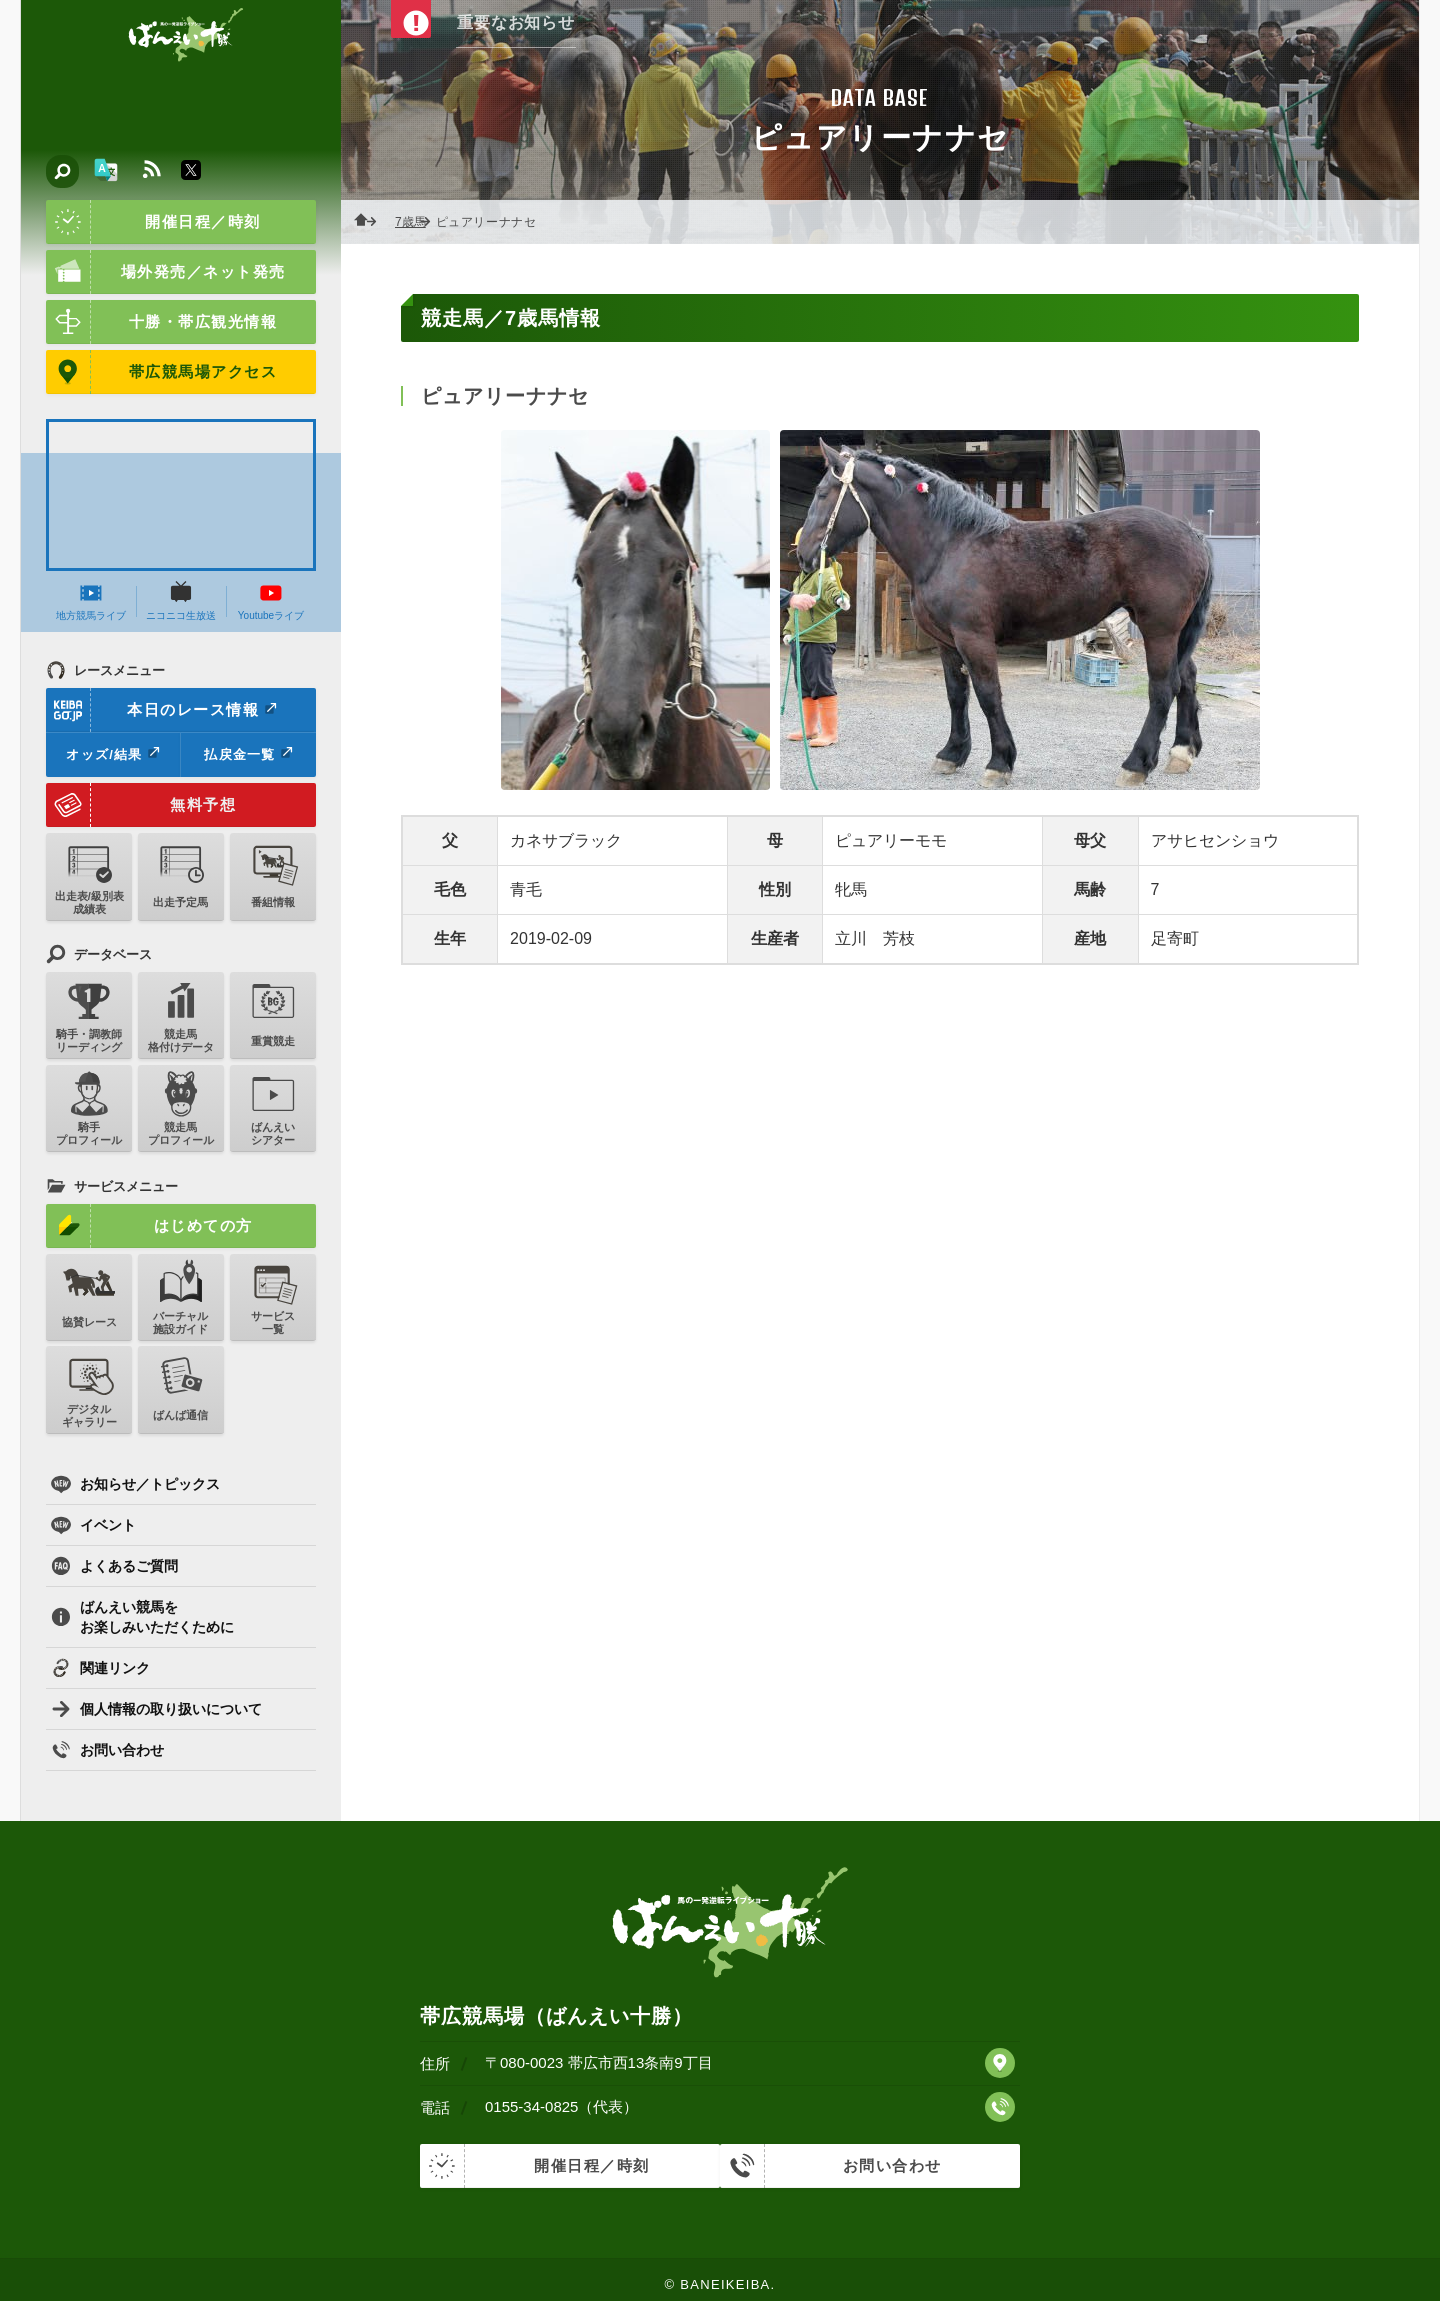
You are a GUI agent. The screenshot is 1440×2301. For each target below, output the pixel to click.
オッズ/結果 (112, 754)
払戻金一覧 (248, 754)
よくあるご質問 (114, 1566)
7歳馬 (416, 222)
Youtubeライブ (271, 601)
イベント (93, 1525)
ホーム (371, 222)
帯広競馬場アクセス (161, 372)
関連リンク (100, 1668)
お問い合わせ (107, 1750)
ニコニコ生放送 (181, 601)
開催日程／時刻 (153, 222)
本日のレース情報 (162, 710)
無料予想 (141, 805)
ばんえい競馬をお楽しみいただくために (142, 1617)
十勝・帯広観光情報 (161, 322)
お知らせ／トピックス (135, 1484)
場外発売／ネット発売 (166, 272)
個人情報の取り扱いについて (156, 1709)
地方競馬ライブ (91, 601)
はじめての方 (149, 1226)
